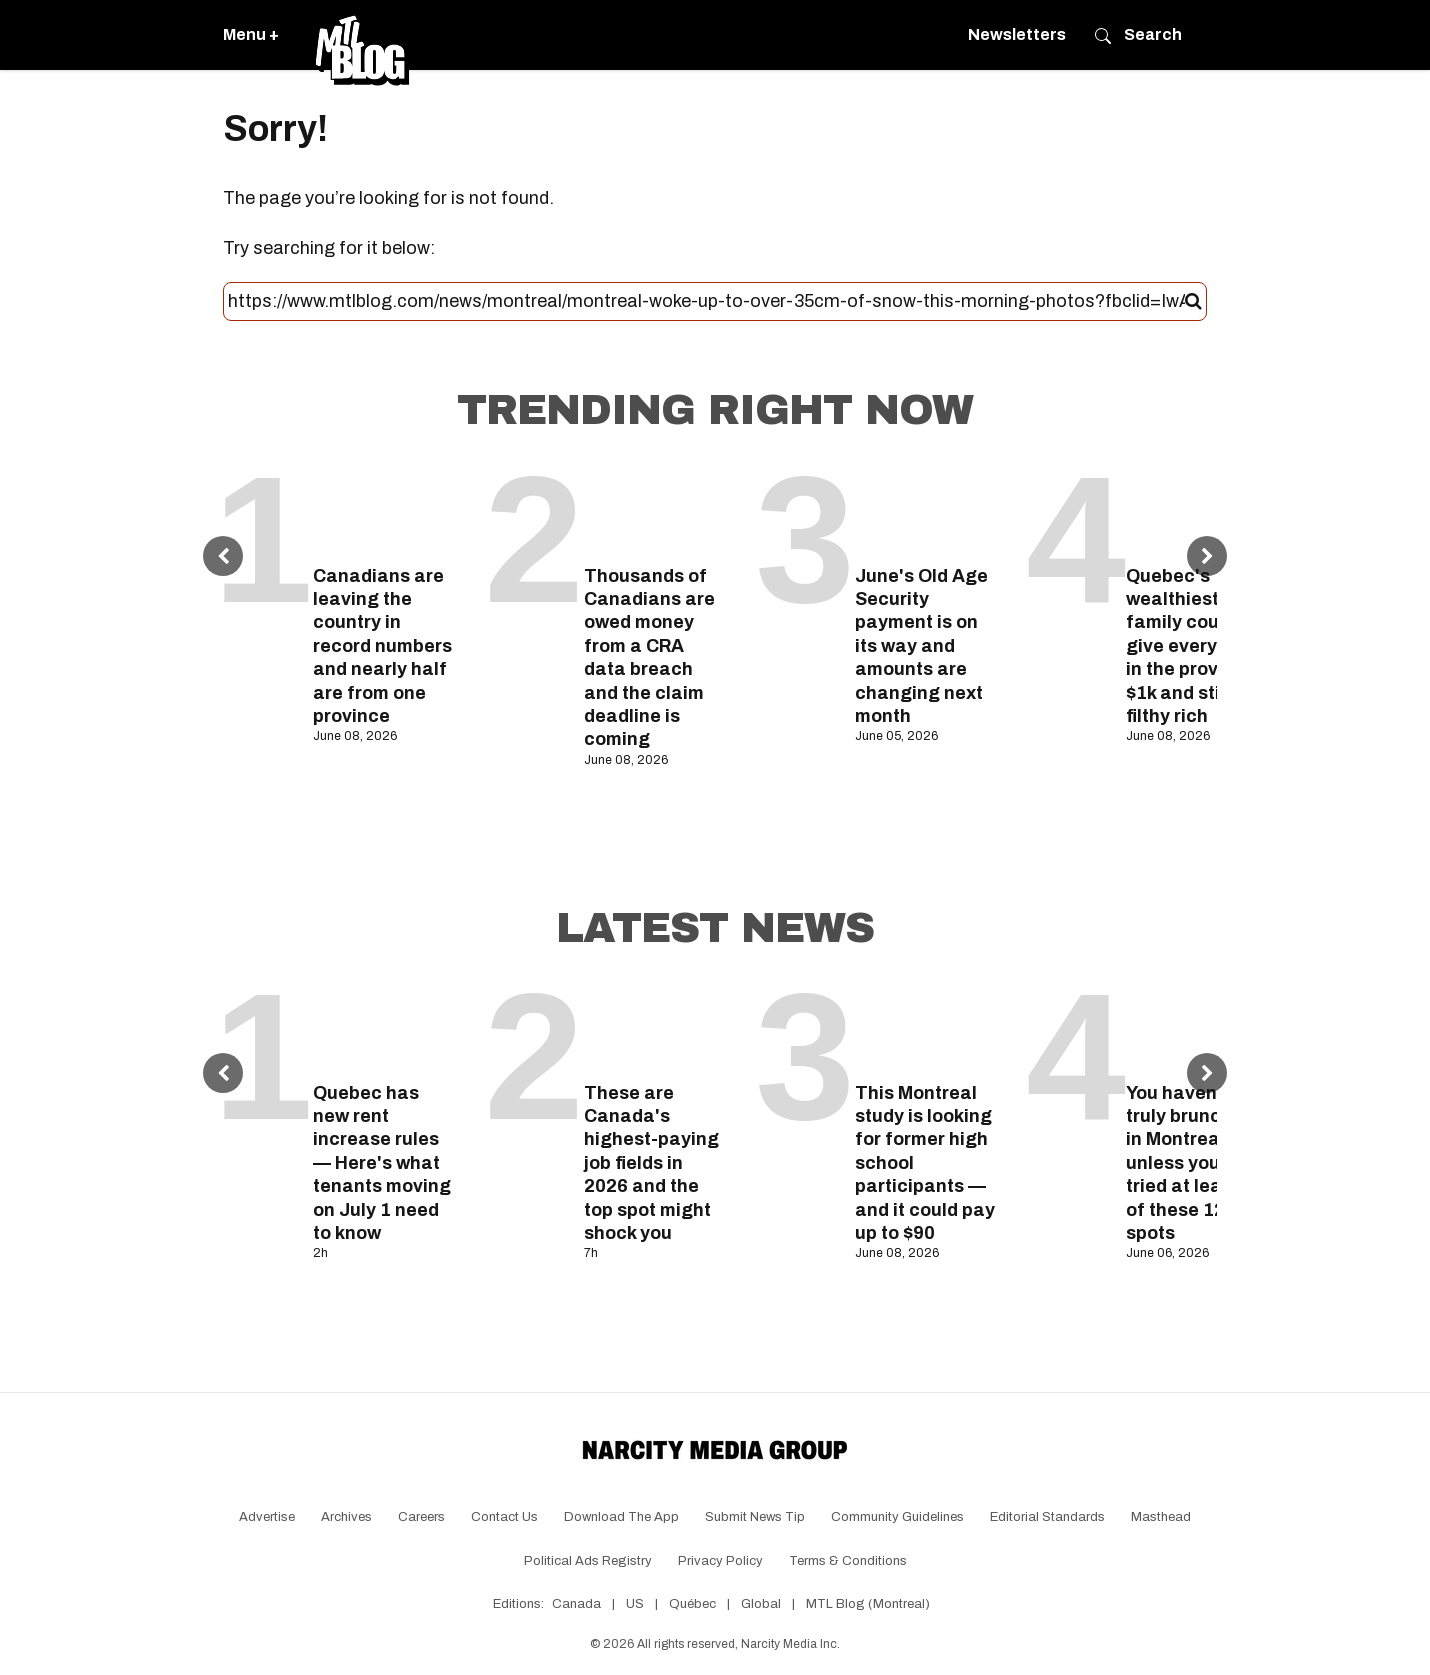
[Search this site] (706, 302)
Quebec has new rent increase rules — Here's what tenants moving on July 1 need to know (382, 1163)
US (635, 1604)
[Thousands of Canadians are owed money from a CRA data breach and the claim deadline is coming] (654, 509)
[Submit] (1193, 302)
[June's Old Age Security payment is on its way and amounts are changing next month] (925, 509)
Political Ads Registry (588, 1561)
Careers (421, 1517)
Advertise (267, 1517)
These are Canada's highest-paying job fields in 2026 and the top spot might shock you (651, 1163)
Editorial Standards (1047, 1517)
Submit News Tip (755, 1517)
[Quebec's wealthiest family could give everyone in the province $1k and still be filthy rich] (1196, 509)
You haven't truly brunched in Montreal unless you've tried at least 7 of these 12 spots (1190, 1163)
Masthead (1161, 1517)
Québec (692, 1604)
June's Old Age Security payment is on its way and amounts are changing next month (921, 646)
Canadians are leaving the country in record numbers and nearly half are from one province (382, 646)
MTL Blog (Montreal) (868, 1604)
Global (761, 1604)
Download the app (621, 1517)
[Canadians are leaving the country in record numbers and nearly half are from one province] (383, 509)
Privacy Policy (720, 1561)
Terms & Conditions (848, 1561)
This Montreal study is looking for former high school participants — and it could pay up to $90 (925, 1163)
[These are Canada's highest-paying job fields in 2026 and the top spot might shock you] (654, 1026)
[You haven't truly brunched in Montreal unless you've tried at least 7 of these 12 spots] (1196, 1026)
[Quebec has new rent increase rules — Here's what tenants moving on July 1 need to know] (383, 1026)
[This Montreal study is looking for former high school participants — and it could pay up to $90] (925, 1026)
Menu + (251, 34)
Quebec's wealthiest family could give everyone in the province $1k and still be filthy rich (1191, 646)
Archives (346, 1517)
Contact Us (504, 1517)
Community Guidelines (897, 1517)
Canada (576, 1604)
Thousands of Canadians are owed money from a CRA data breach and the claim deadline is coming (649, 658)
